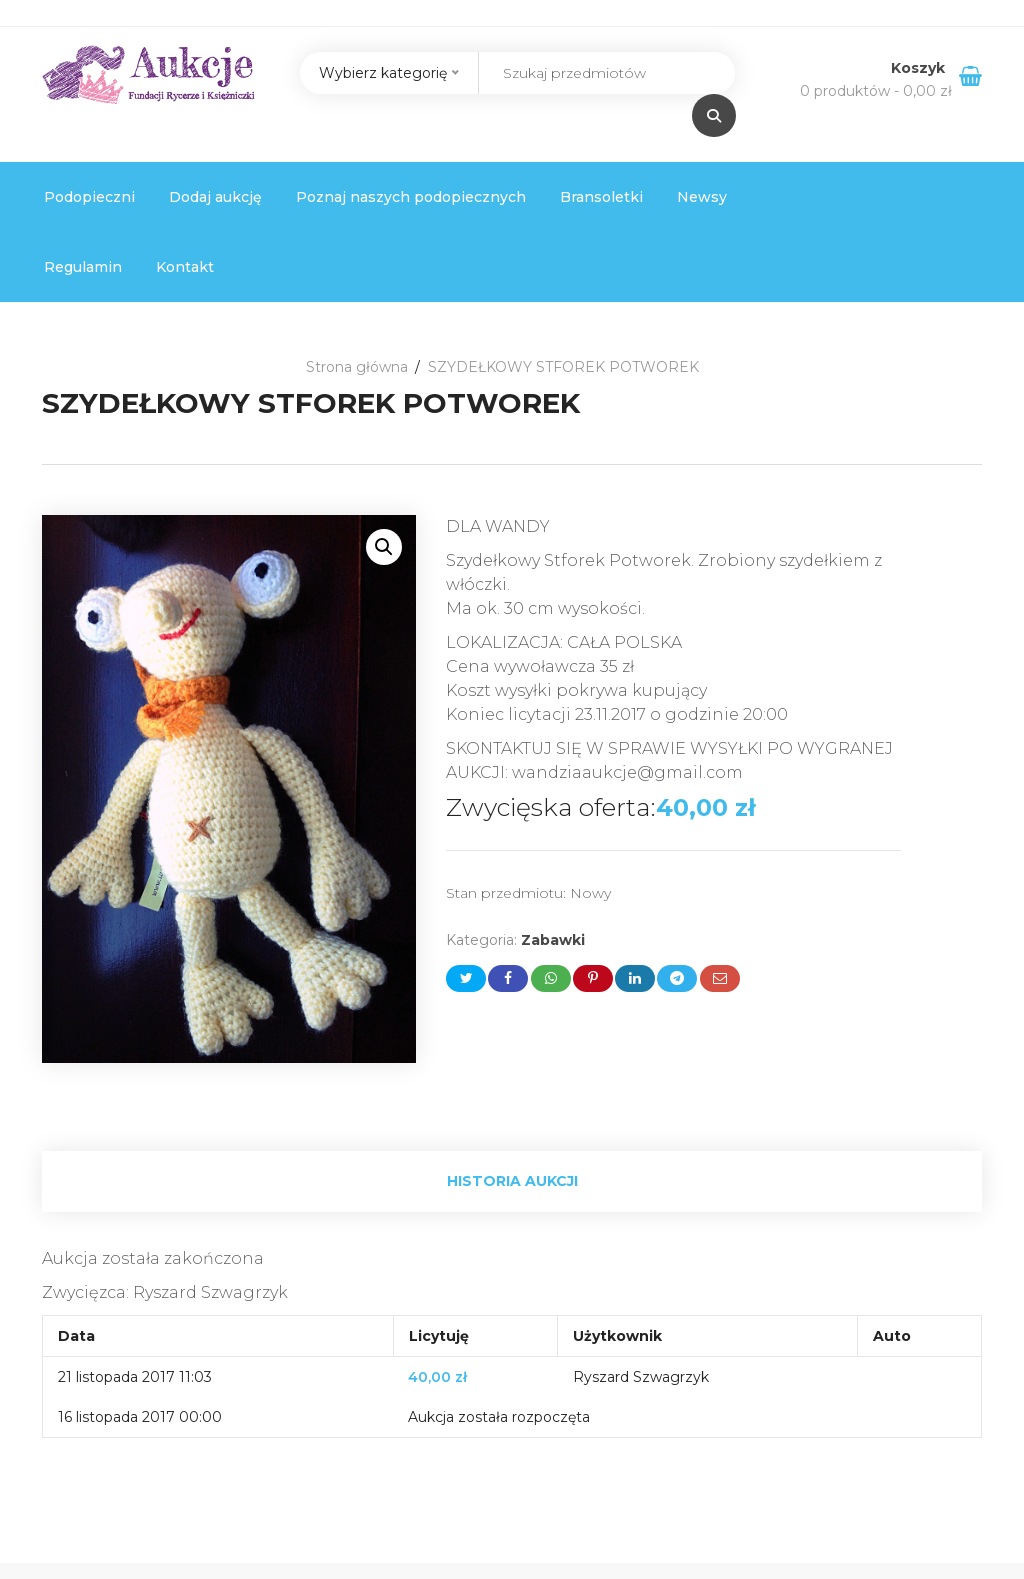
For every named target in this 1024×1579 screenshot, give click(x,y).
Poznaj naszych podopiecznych (411, 197)
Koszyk (920, 68)
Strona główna (357, 367)
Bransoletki (601, 197)
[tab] (512, 1181)
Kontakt (185, 267)
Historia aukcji (512, 1181)
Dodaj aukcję (215, 197)
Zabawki (553, 940)
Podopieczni (89, 197)
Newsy (702, 197)
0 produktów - (876, 91)
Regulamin (83, 267)
